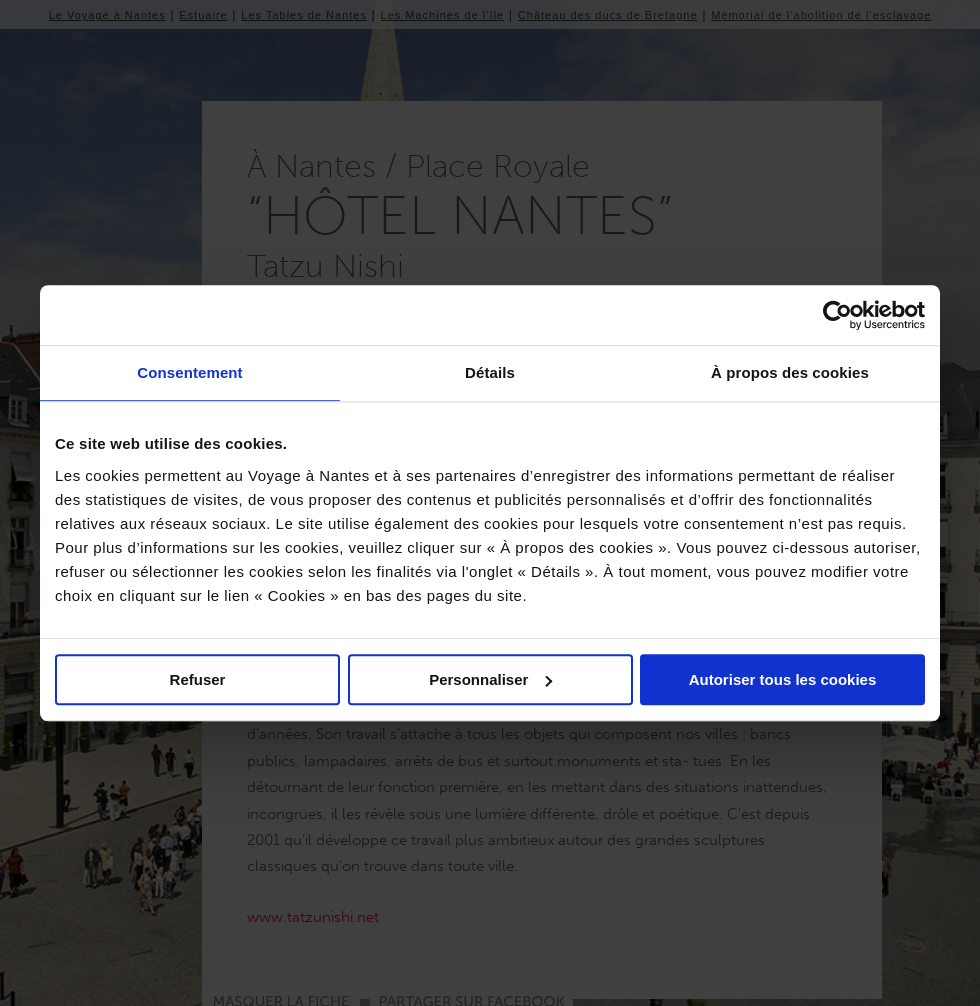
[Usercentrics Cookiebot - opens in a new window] (837, 315)
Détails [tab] (490, 372)
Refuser (198, 679)
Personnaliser (490, 679)
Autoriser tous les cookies (783, 679)
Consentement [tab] (189, 372)
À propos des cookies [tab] (790, 372)
